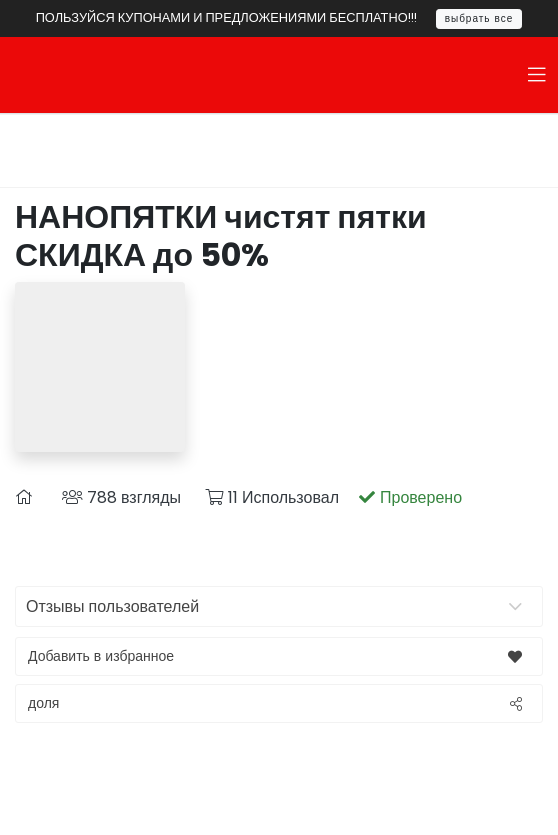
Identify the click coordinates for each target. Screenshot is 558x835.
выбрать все (479, 18)
